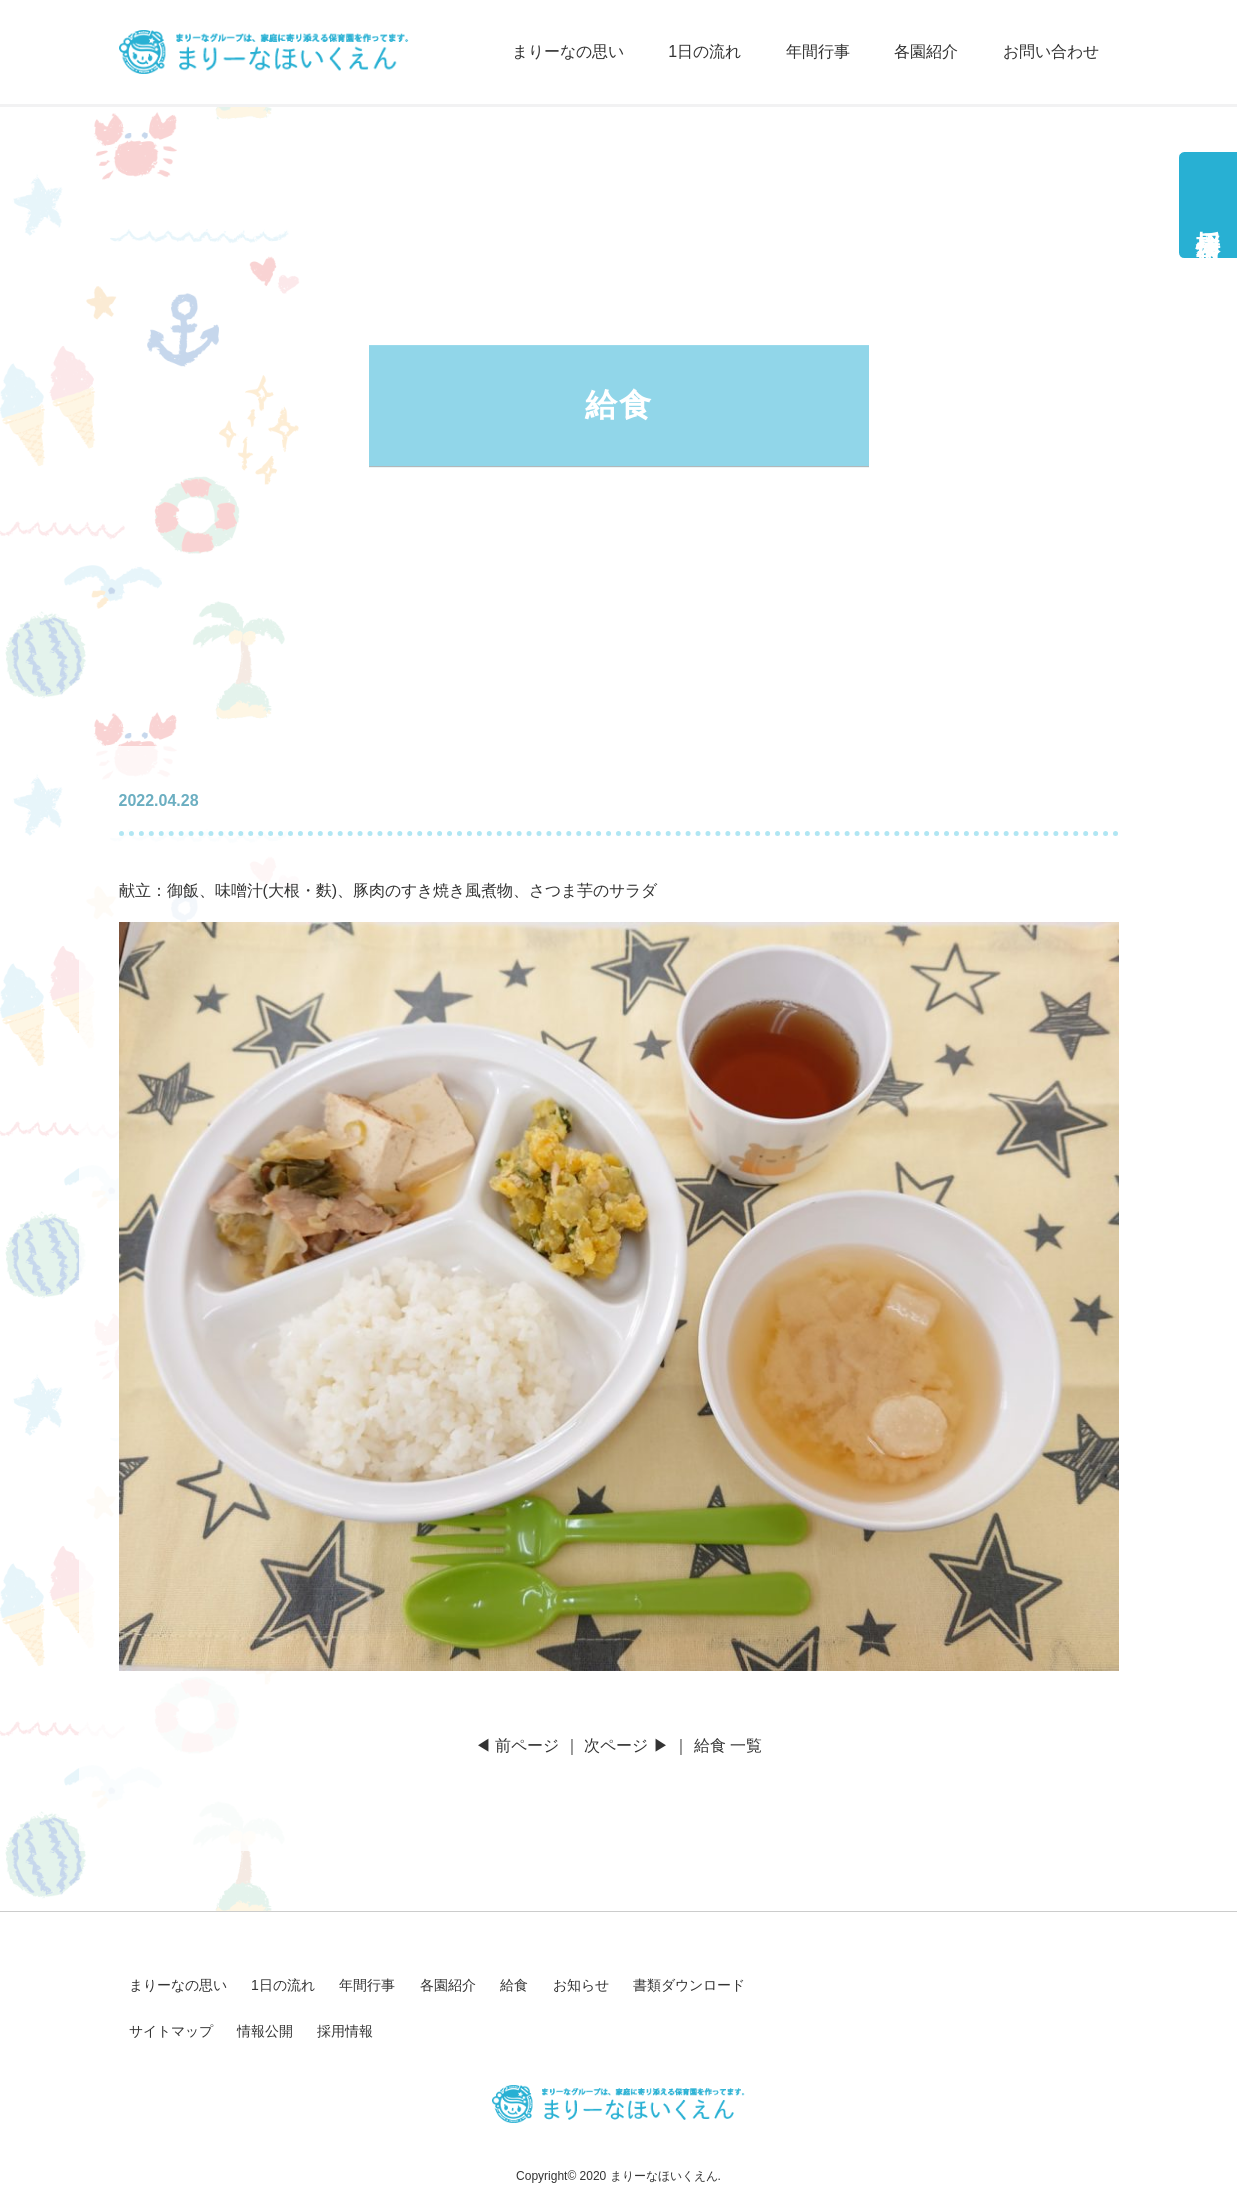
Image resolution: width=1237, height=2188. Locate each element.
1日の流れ (704, 51)
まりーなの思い (568, 51)
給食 (514, 1985)
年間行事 (818, 51)
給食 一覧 (728, 1745)
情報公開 (265, 2031)
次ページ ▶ (626, 1745)
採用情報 (1208, 217)
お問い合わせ (1051, 51)
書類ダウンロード (689, 1985)
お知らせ (581, 1985)
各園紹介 (926, 51)
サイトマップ (171, 2031)
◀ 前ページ (517, 1745)
